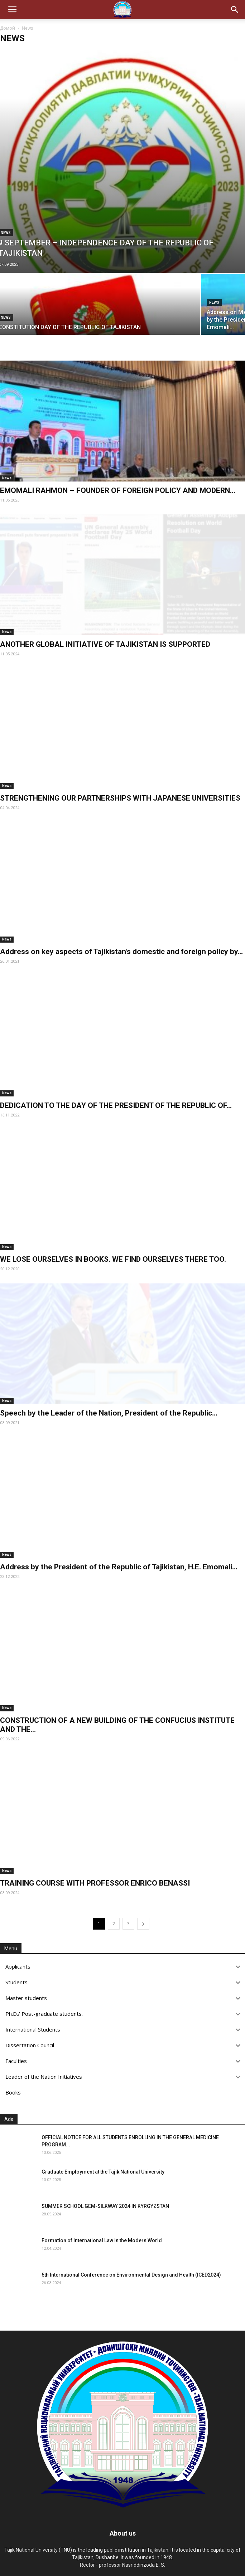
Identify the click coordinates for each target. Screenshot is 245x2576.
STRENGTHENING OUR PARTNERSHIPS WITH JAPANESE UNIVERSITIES (120, 798)
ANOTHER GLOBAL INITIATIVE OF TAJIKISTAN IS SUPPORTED (105, 644)
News (214, 302)
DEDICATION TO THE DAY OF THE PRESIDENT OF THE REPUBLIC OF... (116, 1105)
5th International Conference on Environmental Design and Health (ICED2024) (131, 2275)
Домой (7, 28)
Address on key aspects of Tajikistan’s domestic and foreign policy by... (121, 951)
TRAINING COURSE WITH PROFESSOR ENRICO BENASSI (95, 1883)
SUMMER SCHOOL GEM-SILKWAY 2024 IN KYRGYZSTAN (105, 2206)
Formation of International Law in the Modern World (102, 2240)
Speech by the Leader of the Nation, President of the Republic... (108, 1413)
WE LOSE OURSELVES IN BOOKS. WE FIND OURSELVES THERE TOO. (113, 1259)
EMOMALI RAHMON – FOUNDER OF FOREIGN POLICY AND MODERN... (117, 490)
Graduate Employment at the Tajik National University (103, 2172)
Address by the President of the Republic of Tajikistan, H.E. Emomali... (118, 1567)
